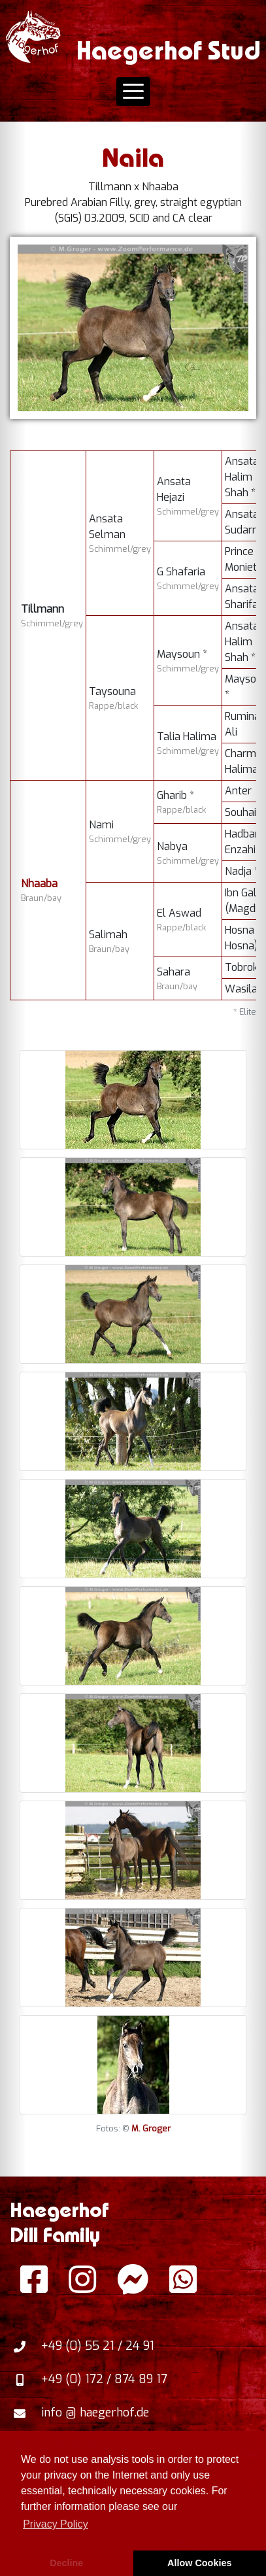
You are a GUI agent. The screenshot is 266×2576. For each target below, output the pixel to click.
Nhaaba (39, 883)
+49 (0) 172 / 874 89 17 (104, 2379)
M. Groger (151, 2128)
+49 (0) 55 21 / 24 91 (97, 2346)
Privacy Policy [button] (55, 2524)
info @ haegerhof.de (95, 2412)
